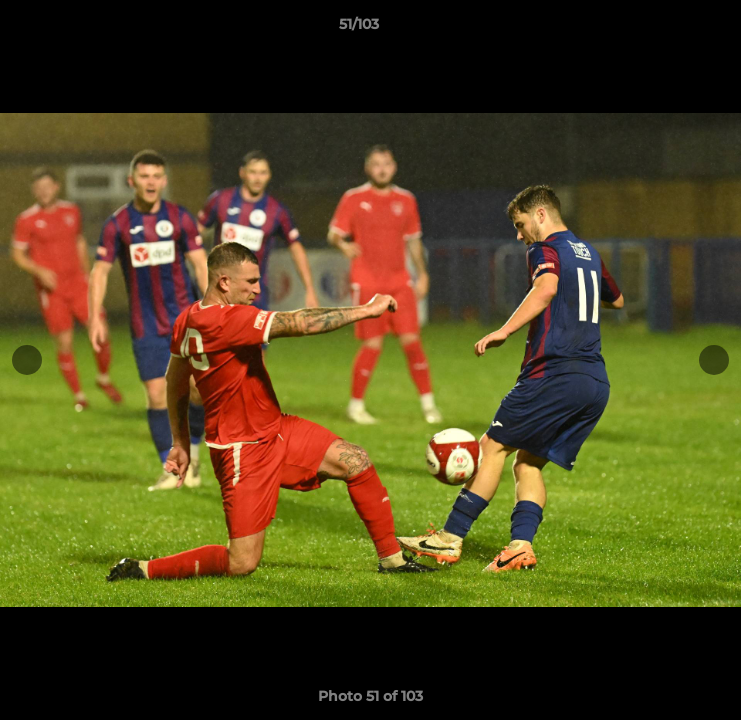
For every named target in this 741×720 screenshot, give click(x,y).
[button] (669, 29)
